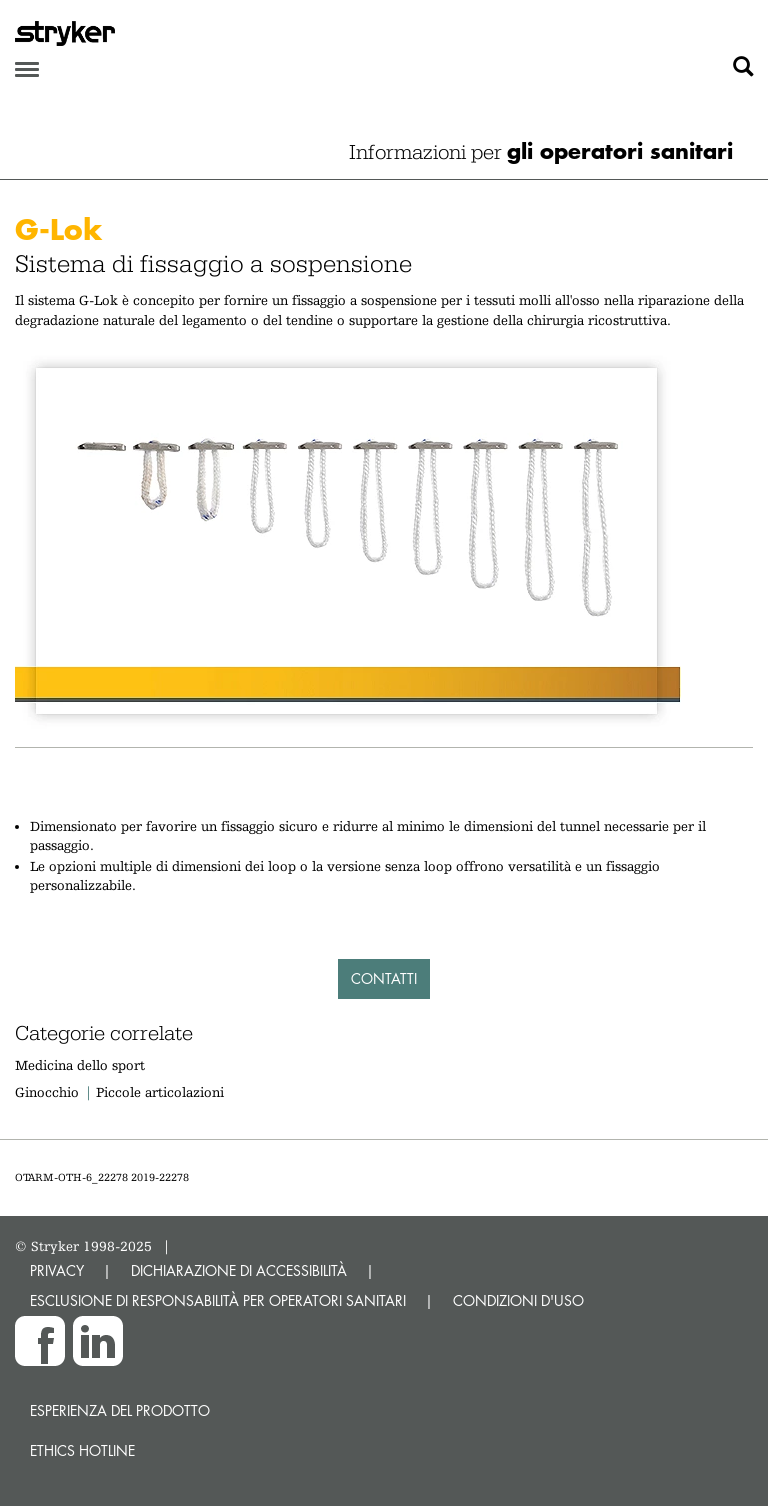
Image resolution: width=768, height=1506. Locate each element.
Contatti (384, 978)
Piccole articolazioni (160, 1092)
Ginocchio (47, 1092)
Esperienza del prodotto (120, 1410)
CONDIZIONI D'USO (518, 1300)
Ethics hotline (82, 1450)
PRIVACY (57, 1270)
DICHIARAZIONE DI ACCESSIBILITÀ (239, 1270)
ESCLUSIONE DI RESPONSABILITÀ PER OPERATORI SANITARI (218, 1300)
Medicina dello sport (80, 1065)
